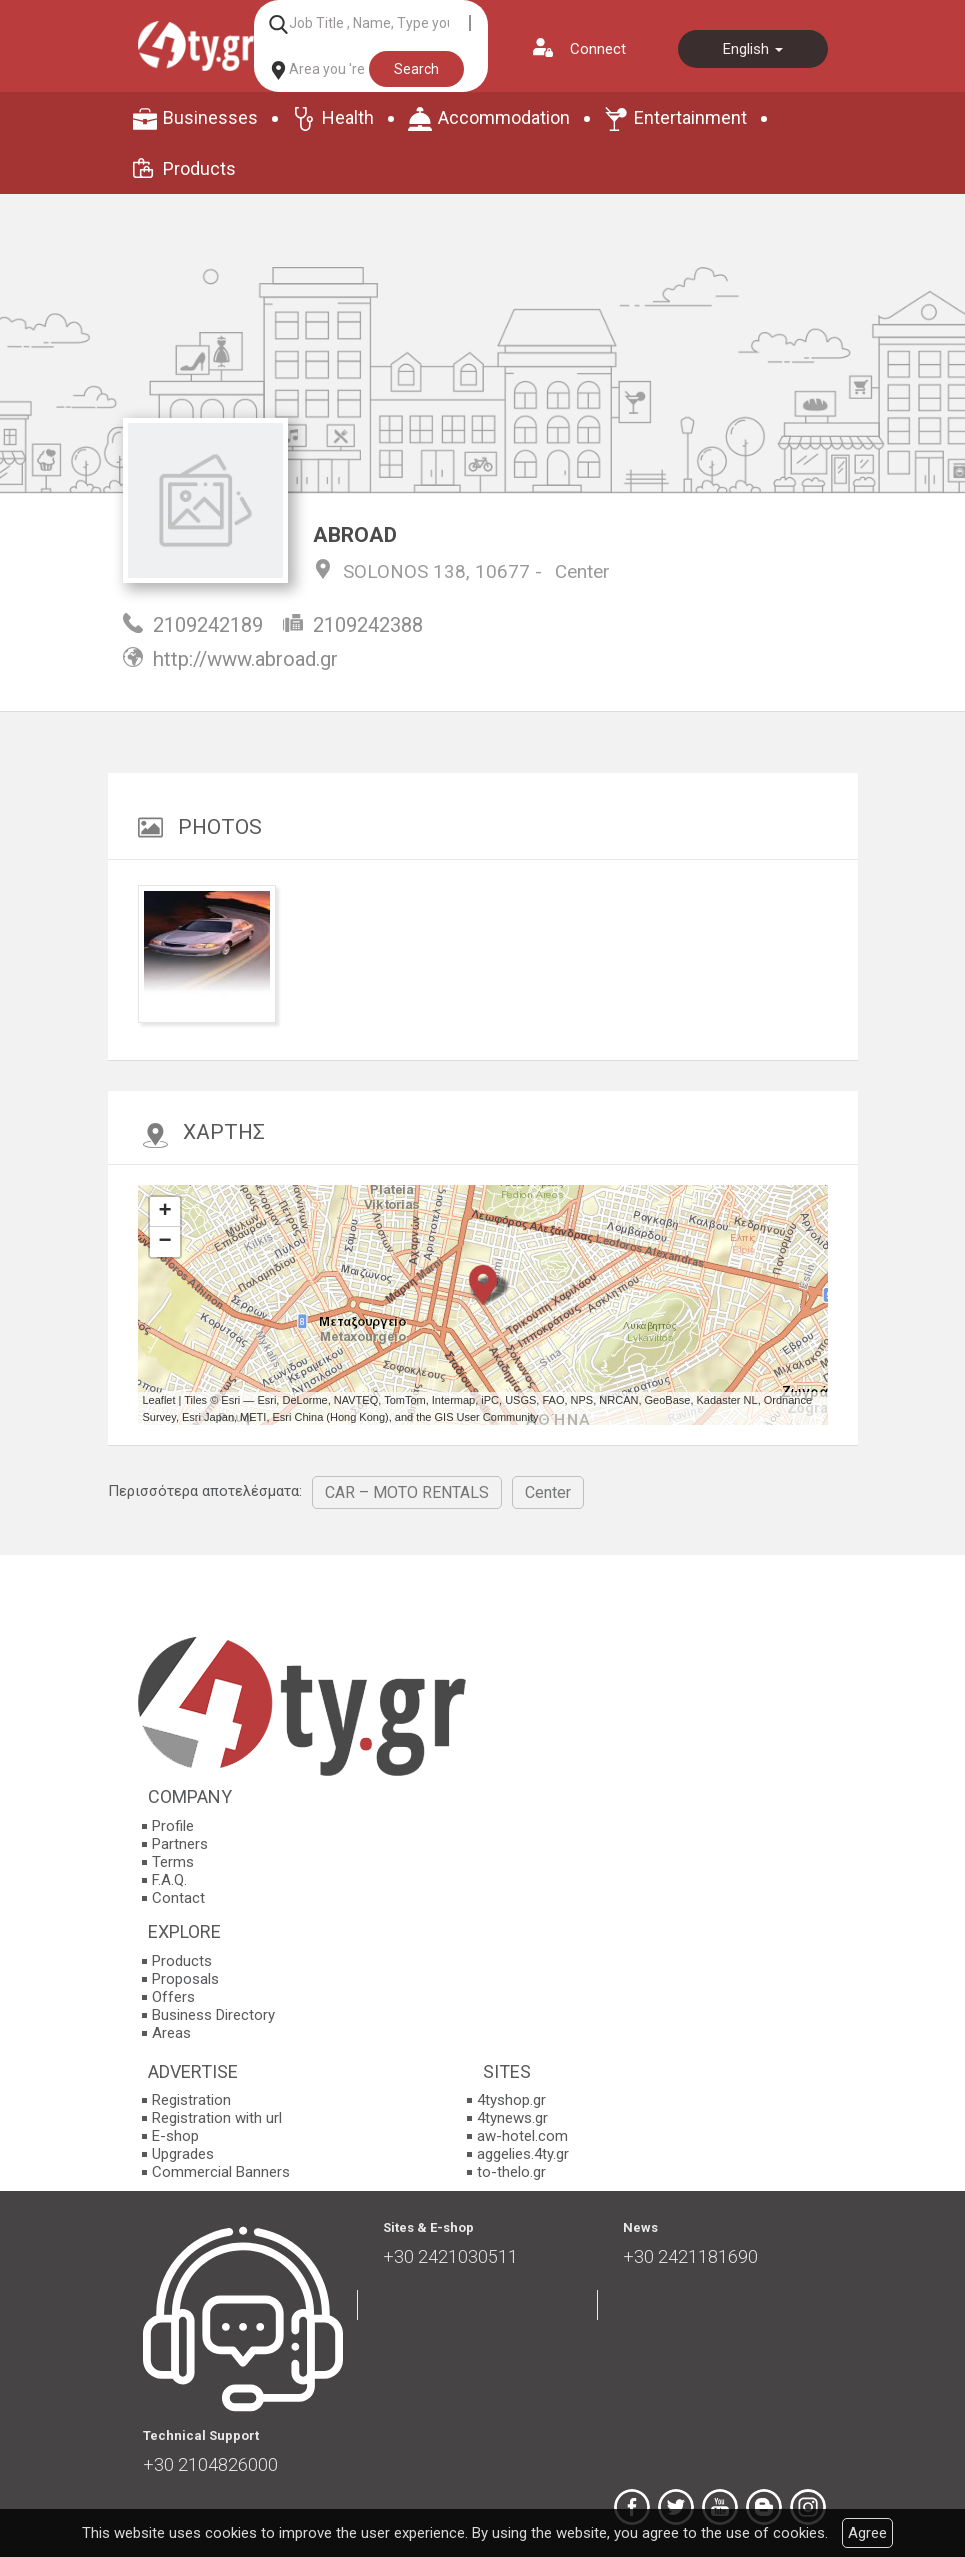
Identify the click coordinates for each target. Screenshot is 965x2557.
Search (416, 69)
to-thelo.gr (511, 2172)
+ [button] (164, 1212)
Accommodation (504, 117)
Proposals (185, 1979)
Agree (867, 2533)
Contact (178, 1898)
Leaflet (159, 1400)
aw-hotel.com (522, 2136)
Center (582, 571)
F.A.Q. (169, 1880)
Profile (173, 1826)
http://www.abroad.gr (245, 659)
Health (348, 117)
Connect (598, 49)
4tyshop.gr (511, 2100)
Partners (180, 1844)
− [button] (164, 1242)
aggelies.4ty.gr (523, 2154)
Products (199, 168)
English (753, 49)
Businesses (210, 117)
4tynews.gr (512, 2118)
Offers (173, 1997)
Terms (173, 1862)
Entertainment (690, 117)
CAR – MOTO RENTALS (407, 1492)
